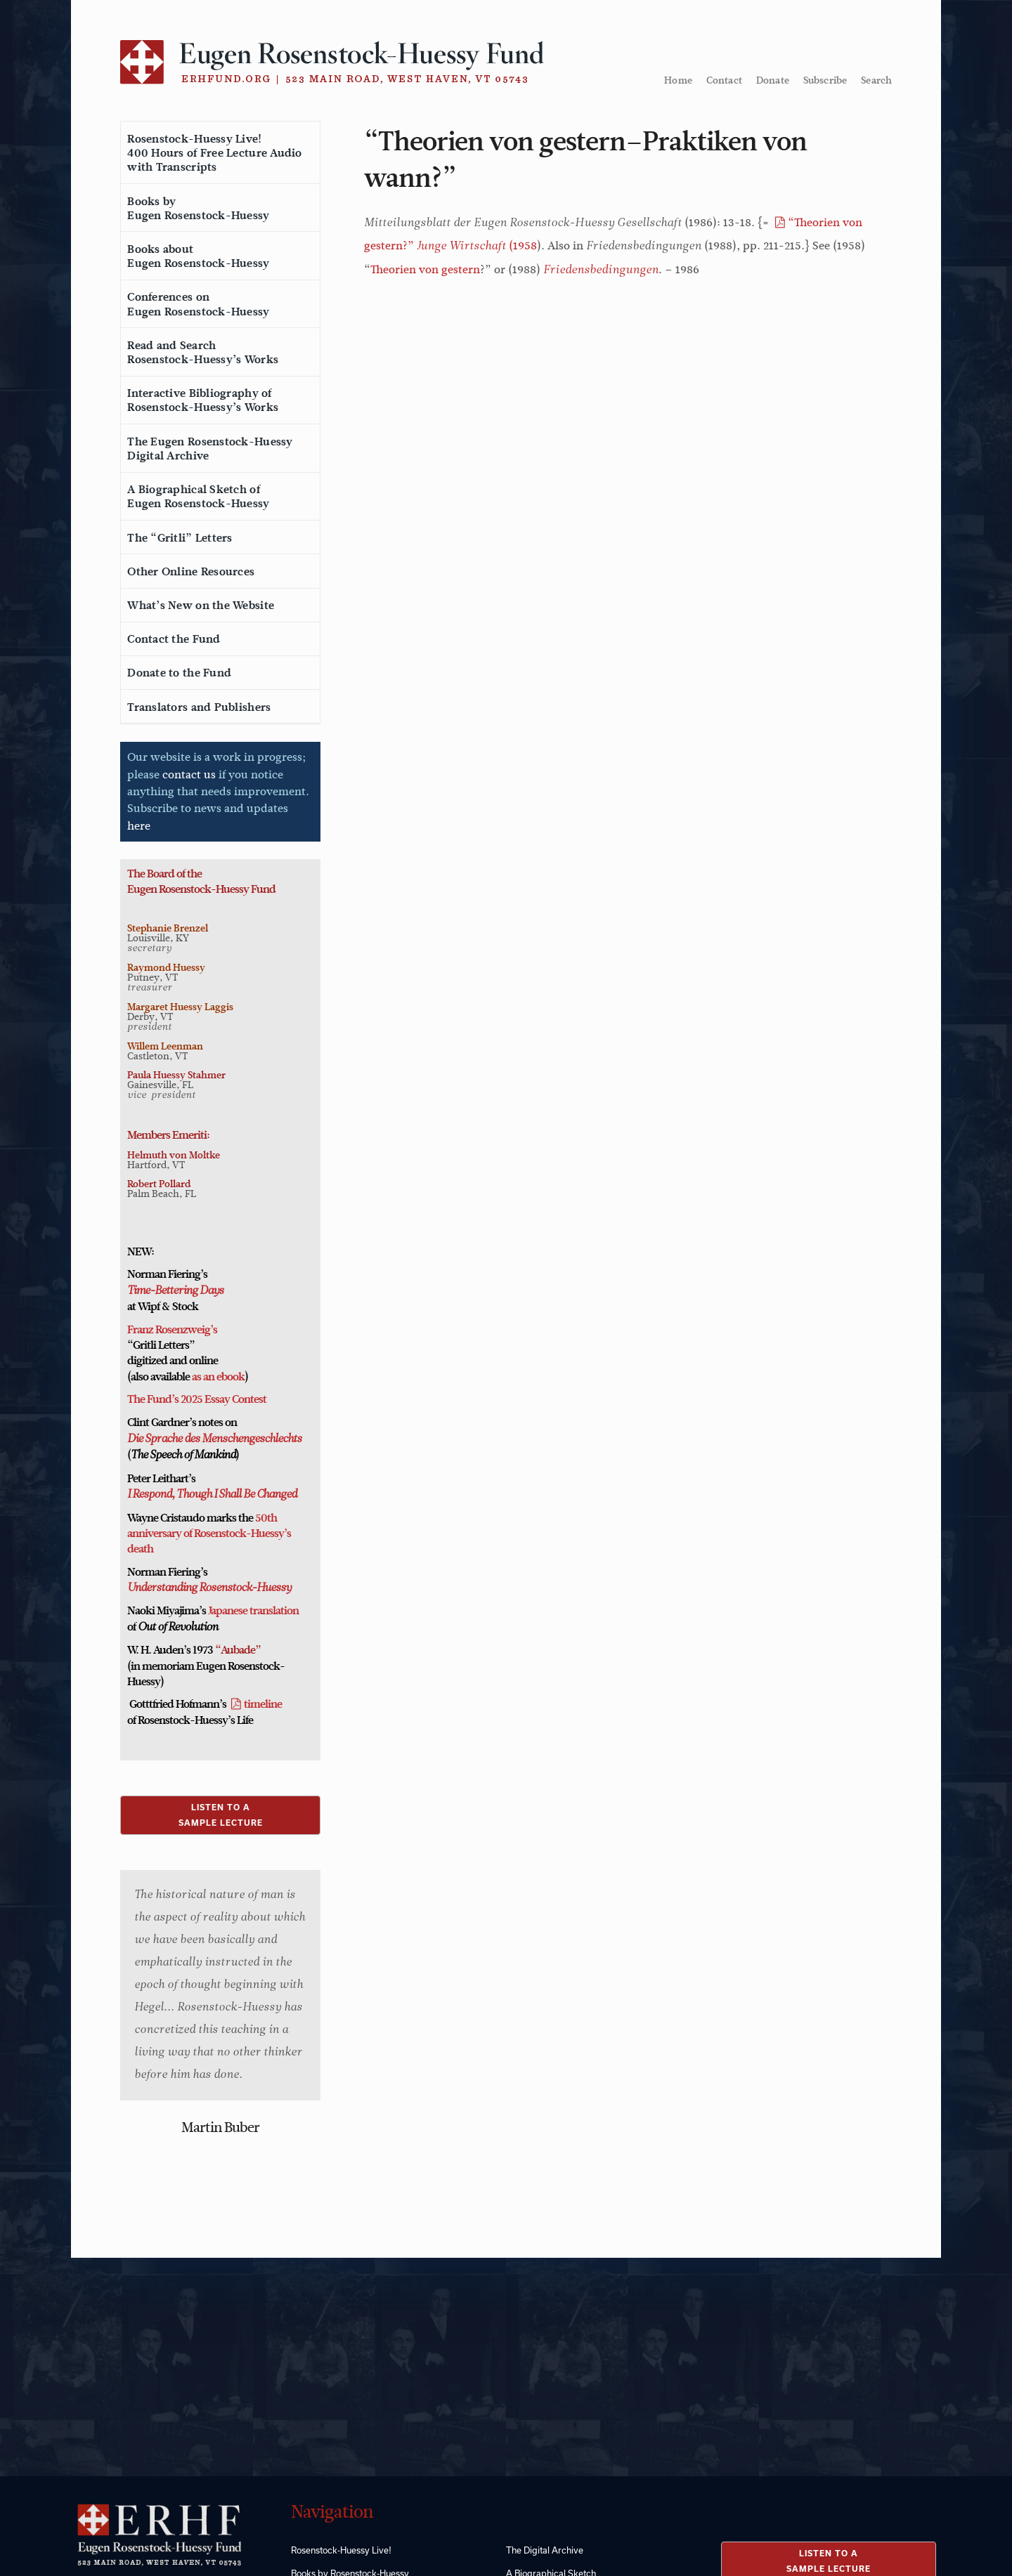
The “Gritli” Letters (179, 538)
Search (876, 80)
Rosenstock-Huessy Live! (341, 2550)
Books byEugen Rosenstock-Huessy (198, 208)
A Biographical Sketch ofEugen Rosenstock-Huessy (198, 496)
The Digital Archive (544, 2550)
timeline (263, 1704)
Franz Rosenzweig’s (172, 1330)
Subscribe (825, 80)
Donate (772, 80)
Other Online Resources (190, 572)
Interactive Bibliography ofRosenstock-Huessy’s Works (202, 400)
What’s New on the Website (200, 605)
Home (678, 80)
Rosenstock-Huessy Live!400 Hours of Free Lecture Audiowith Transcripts (214, 153)
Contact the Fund (173, 639)
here (138, 826)
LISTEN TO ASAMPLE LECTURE (221, 1815)
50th (266, 1518)
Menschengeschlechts (250, 1439)
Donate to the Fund (179, 673)
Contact (724, 80)
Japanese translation (253, 1611)
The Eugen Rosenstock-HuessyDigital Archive (209, 449)
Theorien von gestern (425, 269)
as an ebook (218, 1377)
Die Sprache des (163, 1439)
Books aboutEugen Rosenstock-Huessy (198, 256)
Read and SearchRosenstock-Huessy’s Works (202, 352)
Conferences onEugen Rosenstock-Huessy (198, 304)
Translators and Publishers (199, 707)
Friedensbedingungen (601, 270)
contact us (189, 774)
